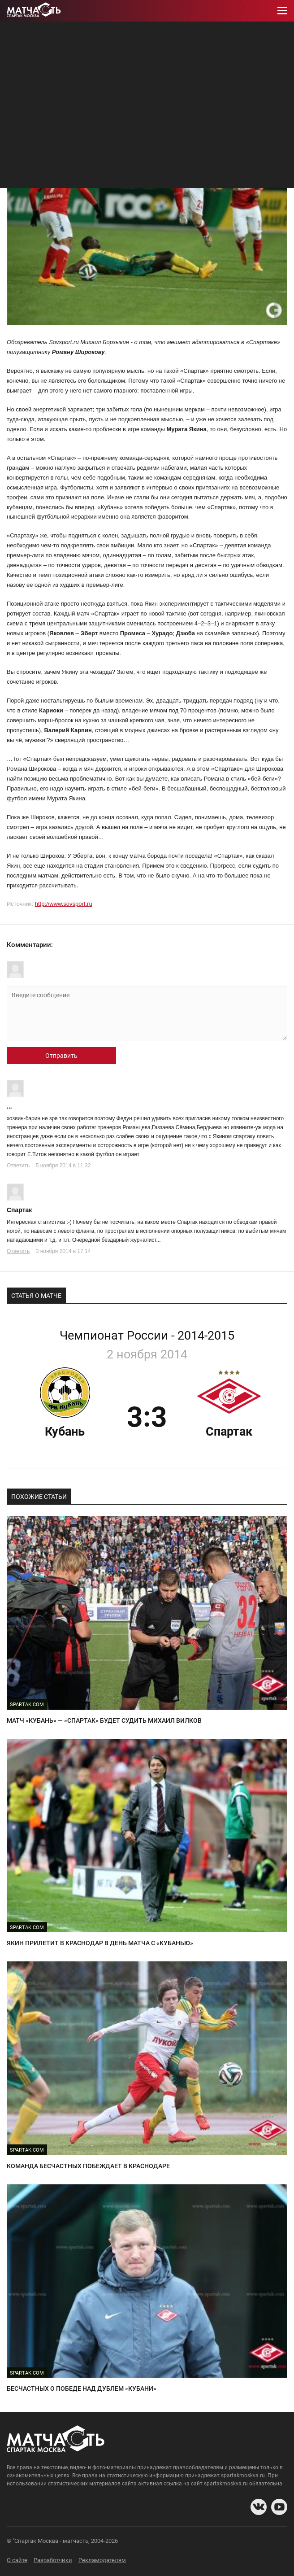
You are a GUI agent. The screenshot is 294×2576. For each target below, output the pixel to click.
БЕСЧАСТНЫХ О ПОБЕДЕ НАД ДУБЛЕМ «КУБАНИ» (81, 2388)
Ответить (18, 1165)
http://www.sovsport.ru (63, 903)
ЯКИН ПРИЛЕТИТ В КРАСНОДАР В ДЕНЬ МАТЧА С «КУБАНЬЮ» (100, 1943)
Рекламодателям (102, 2560)
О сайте (17, 2560)
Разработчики (53, 2560)
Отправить (61, 1055)
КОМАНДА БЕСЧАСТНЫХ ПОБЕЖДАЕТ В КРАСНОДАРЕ (88, 2166)
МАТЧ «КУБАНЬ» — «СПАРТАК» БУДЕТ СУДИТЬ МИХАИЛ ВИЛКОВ (104, 1720)
